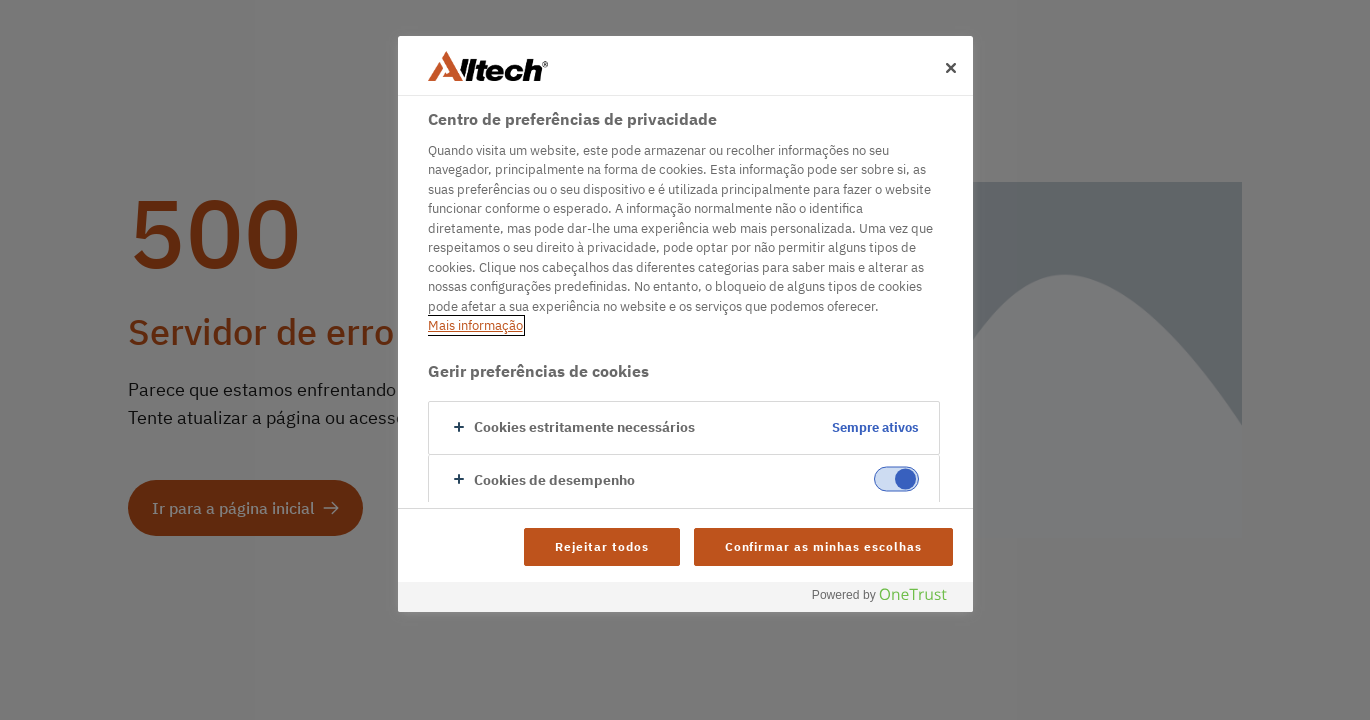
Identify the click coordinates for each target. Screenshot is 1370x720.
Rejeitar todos (601, 546)
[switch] (896, 478)
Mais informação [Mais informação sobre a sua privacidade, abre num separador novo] (475, 325)
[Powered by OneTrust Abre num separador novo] (887, 599)
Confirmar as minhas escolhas (823, 546)
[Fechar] (951, 68)
